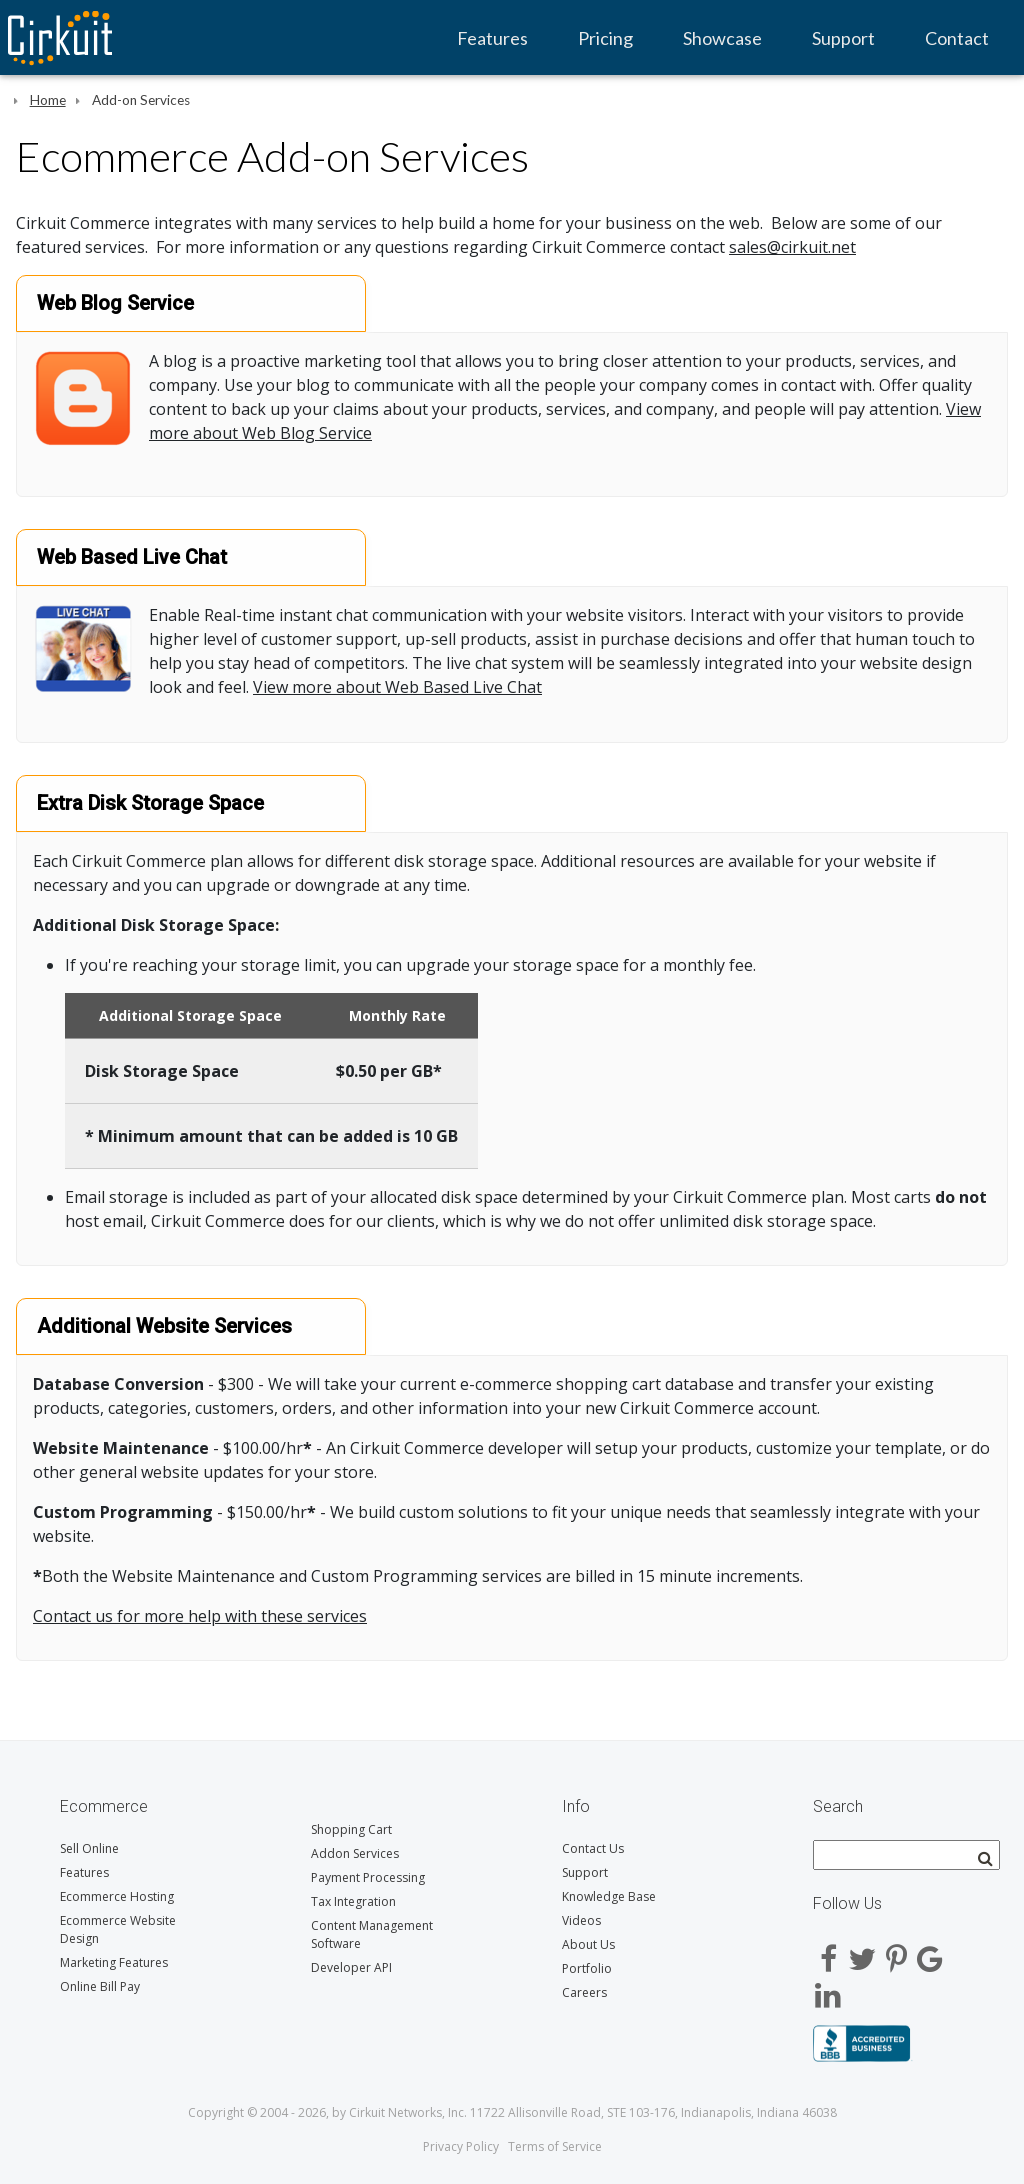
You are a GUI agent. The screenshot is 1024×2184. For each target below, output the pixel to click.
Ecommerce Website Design (118, 1929)
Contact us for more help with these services (200, 1616)
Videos (581, 1920)
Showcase (722, 38)
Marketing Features (114, 1962)
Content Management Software (372, 1934)
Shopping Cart (351, 1829)
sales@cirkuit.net (792, 247)
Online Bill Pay (100, 1986)
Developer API (351, 1967)
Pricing (605, 38)
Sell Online (89, 1848)
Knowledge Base (609, 1896)
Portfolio (587, 1968)
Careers (584, 1992)
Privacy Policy (461, 2146)
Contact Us (593, 1848)
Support (843, 38)
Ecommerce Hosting (117, 1896)
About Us (588, 1944)
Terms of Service (555, 2146)
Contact (957, 38)
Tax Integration (353, 1901)
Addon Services (355, 1853)
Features (492, 38)
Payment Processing (368, 1877)
